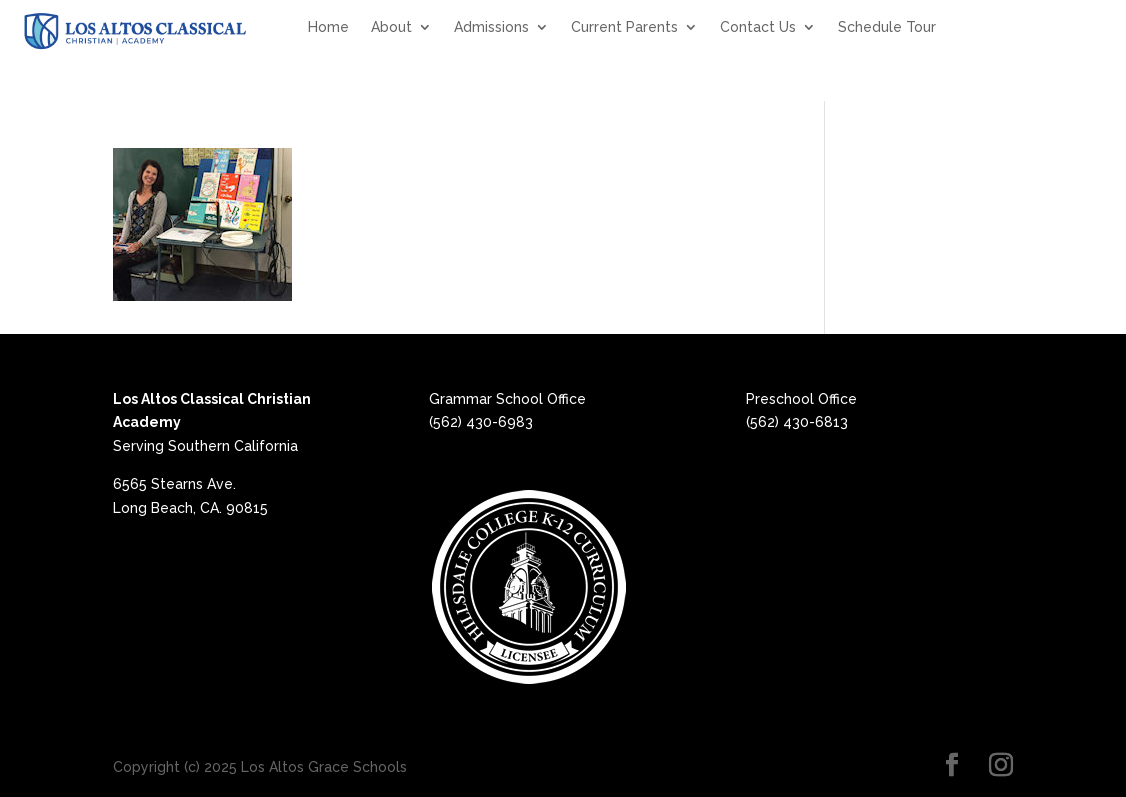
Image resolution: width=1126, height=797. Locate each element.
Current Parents (624, 27)
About (391, 27)
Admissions (491, 27)
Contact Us (758, 27)
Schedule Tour (887, 27)
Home (328, 27)
